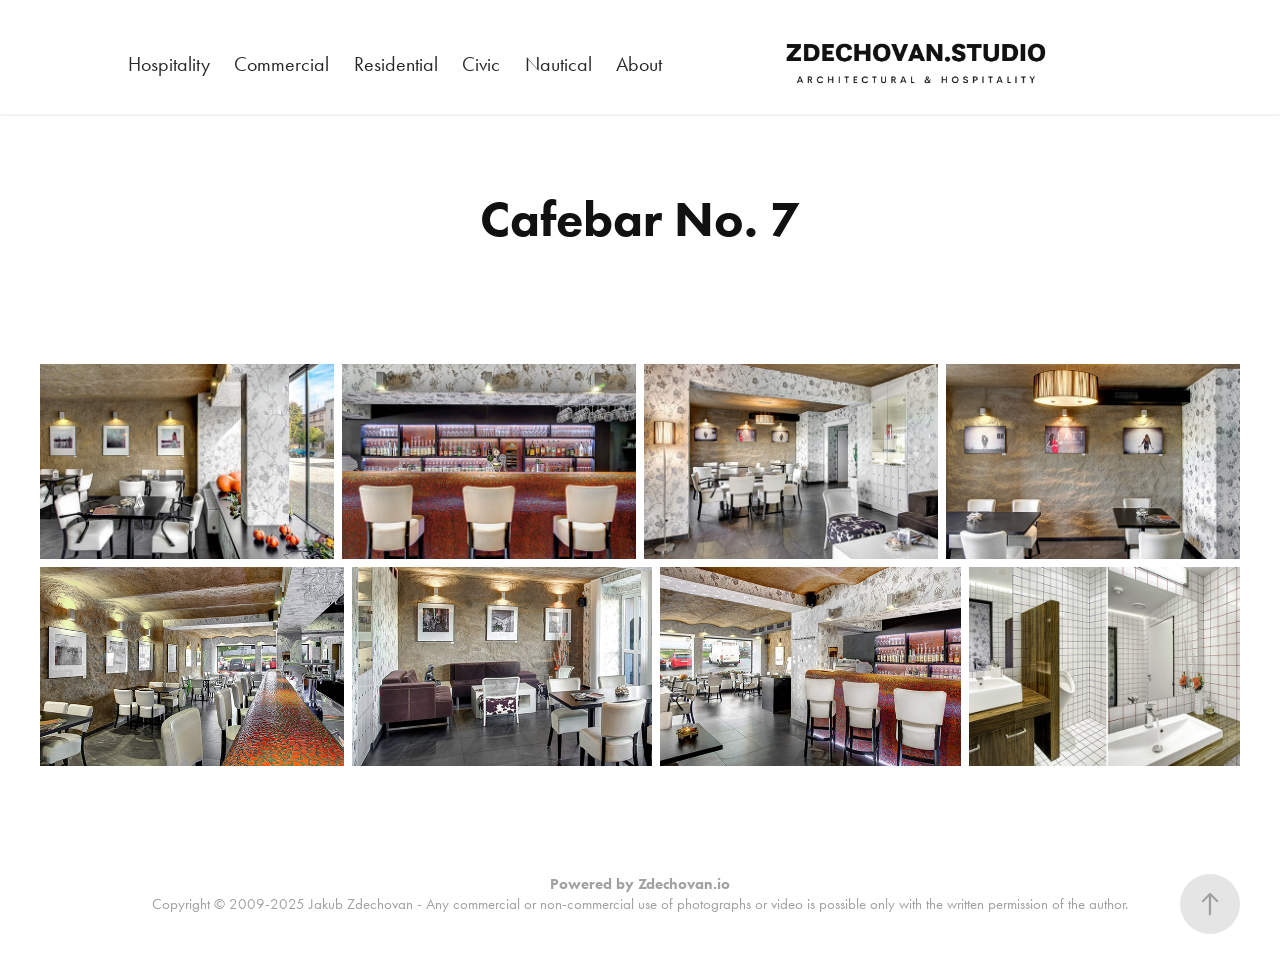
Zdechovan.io (684, 884)
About (639, 64)
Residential (396, 64)
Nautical (558, 64)
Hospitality (169, 64)
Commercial (281, 64)
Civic (481, 64)
